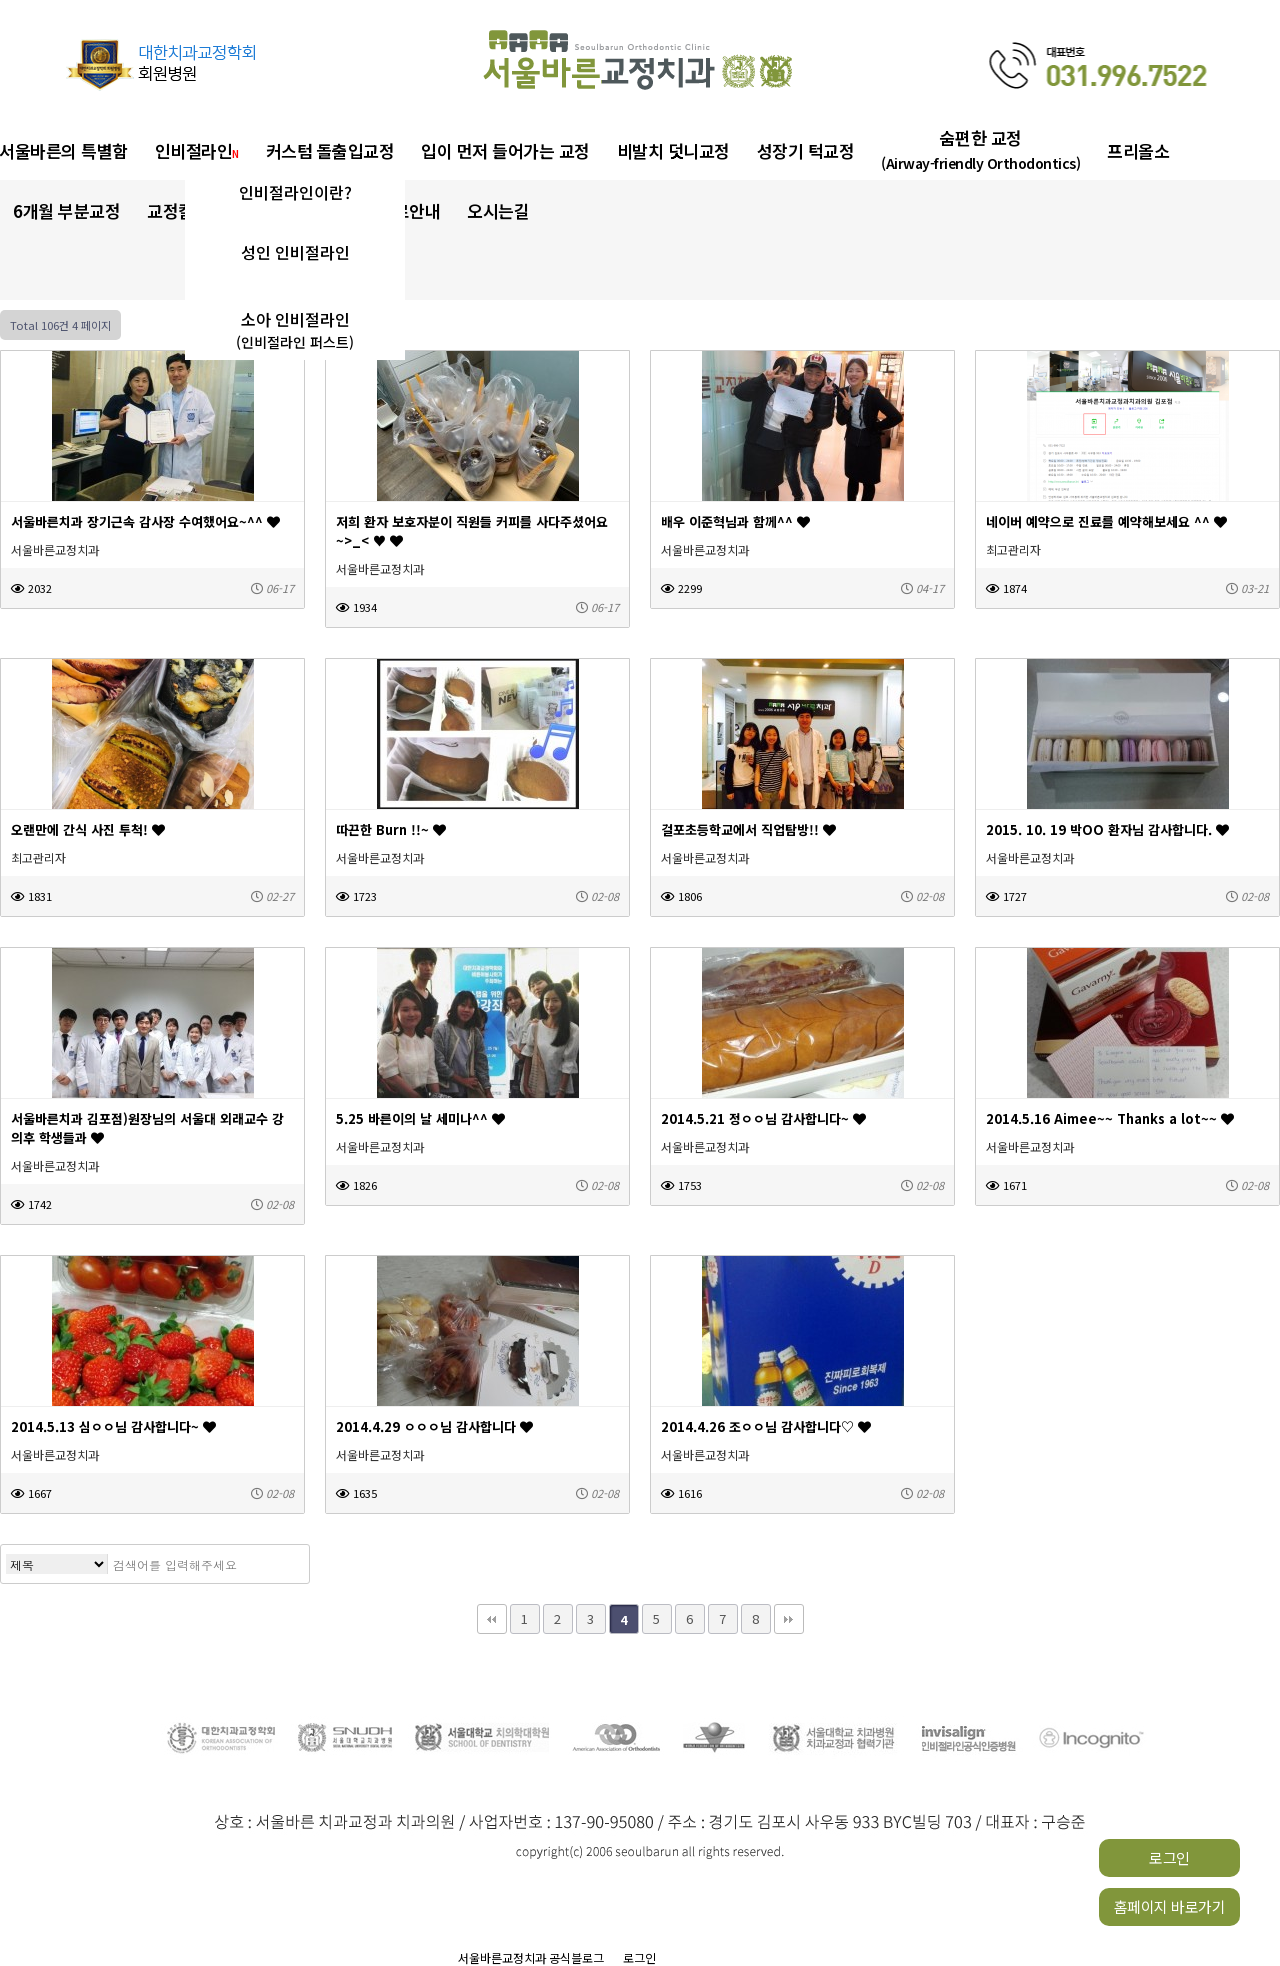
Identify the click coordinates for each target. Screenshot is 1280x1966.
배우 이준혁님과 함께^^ (735, 521)
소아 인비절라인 (295, 330)
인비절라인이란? (295, 192)
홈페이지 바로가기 (1170, 1906)
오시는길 (498, 210)
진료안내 (409, 210)
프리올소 (1138, 150)
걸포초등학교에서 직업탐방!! (748, 829)
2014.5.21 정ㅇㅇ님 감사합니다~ (763, 1118)
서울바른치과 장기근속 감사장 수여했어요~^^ (145, 521)
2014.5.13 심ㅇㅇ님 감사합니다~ (113, 1426)
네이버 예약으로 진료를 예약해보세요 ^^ (1106, 521)
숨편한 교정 (980, 149)
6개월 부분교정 (66, 210)
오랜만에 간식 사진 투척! (88, 829)
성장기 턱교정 (806, 150)
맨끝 (789, 1619)
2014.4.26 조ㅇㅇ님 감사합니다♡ (766, 1426)
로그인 (1169, 1857)
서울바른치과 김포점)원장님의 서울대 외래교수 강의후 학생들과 (147, 1128)
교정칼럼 (183, 210)
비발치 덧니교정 (673, 150)
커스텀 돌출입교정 (330, 150)
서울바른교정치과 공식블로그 (531, 1957)
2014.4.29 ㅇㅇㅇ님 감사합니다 (434, 1426)
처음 (492, 1619)
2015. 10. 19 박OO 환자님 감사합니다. (1107, 829)
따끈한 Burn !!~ (391, 829)
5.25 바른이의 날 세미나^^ (420, 1118)
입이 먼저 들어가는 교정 (505, 150)
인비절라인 (197, 150)
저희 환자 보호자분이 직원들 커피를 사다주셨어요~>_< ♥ (472, 531)
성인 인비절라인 (295, 252)
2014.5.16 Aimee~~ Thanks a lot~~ (1110, 1118)
